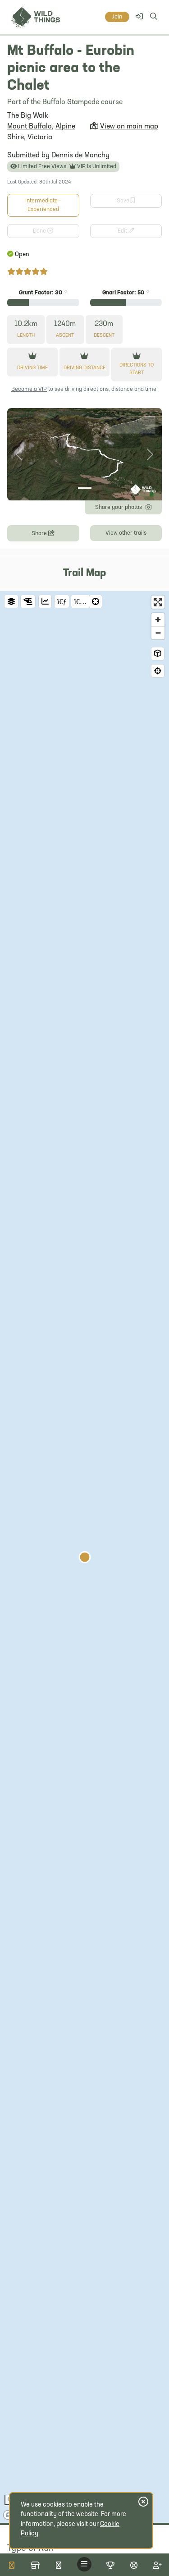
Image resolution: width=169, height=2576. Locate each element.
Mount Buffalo (29, 126)
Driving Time (32, 368)
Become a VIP (29, 389)
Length (26, 335)
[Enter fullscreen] (157, 602)
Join (117, 17)
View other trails (125, 533)
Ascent (65, 335)
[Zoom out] (157, 632)
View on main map (129, 126)
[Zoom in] (157, 619)
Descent (104, 335)
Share (43, 532)
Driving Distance (84, 368)
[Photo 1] (84, 488)
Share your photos (123, 506)
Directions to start (136, 369)
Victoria (39, 137)
